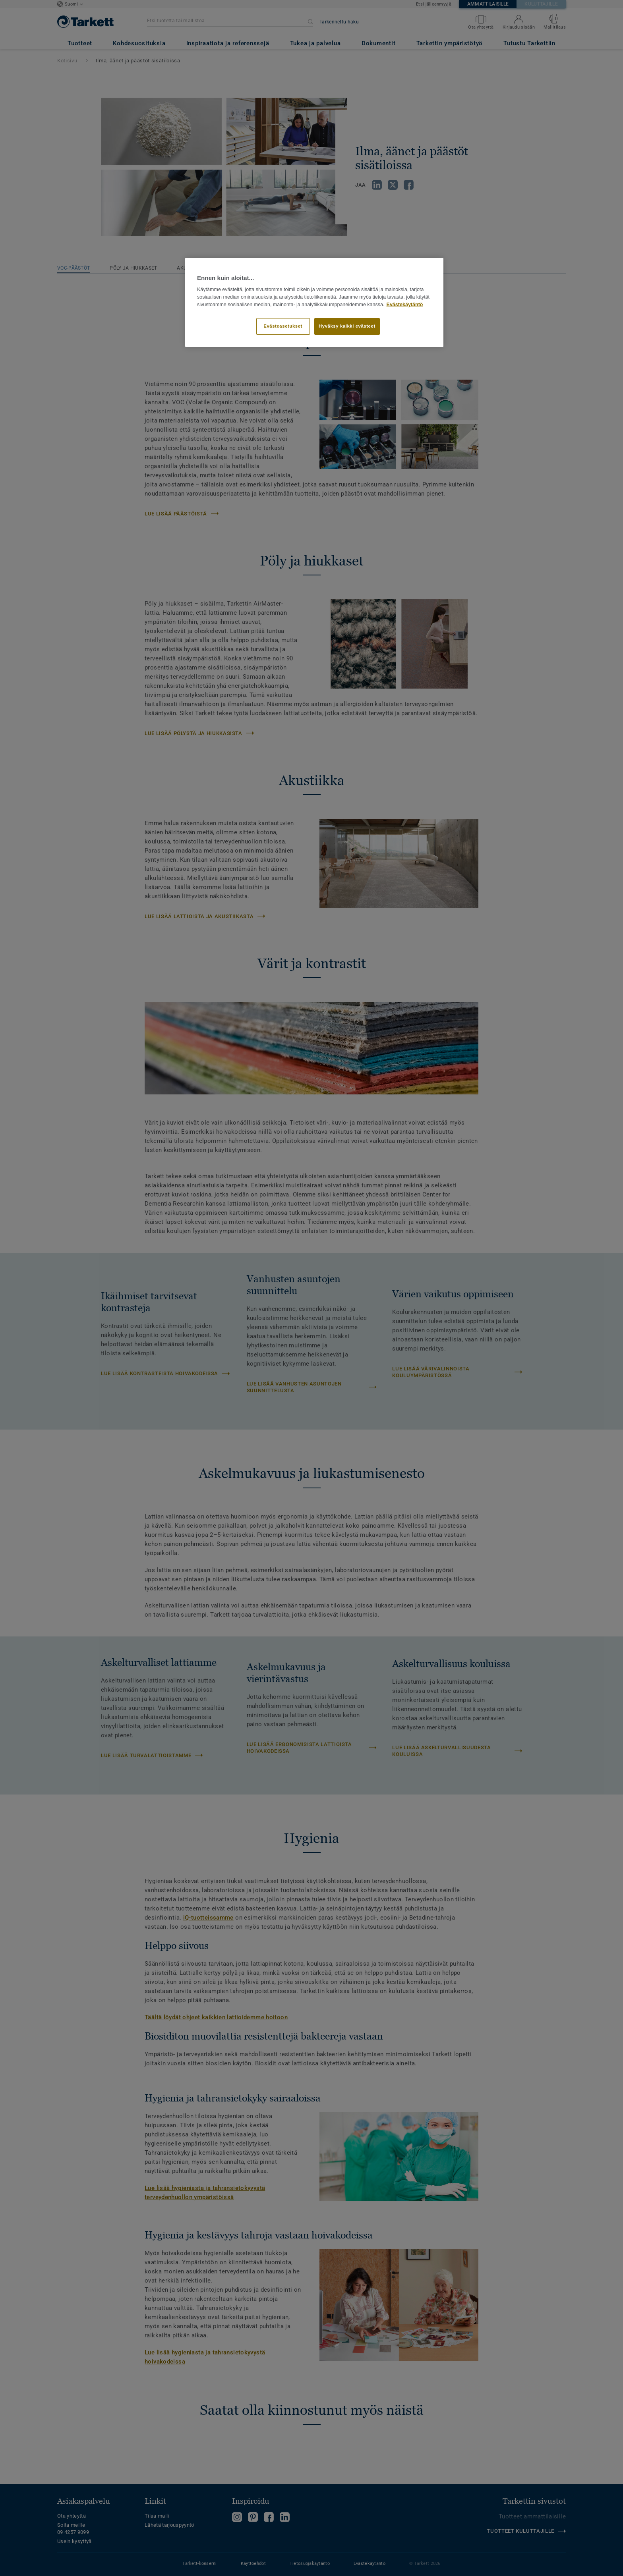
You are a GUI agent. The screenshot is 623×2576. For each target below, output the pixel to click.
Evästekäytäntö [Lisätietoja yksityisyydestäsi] (405, 304)
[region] (314, 302)
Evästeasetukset (282, 326)
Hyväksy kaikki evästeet (347, 326)
